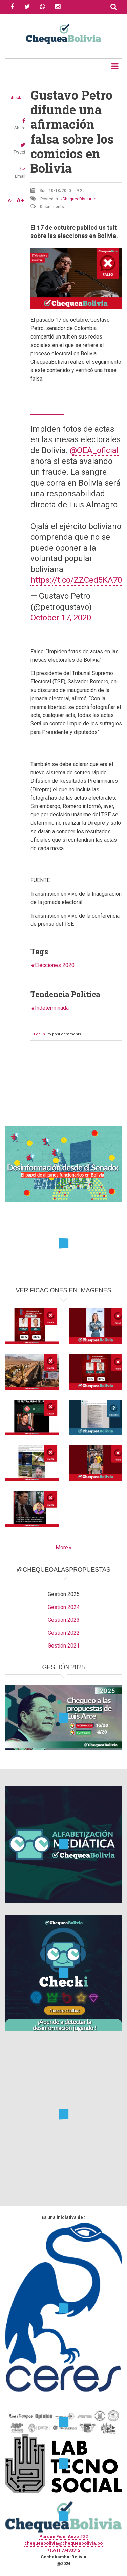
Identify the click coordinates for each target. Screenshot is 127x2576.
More (62, 1547)
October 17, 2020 (60, 617)
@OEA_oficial (94, 450)
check (15, 97)
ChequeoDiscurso (79, 199)
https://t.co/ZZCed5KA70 (76, 580)
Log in (39, 1034)
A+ (20, 200)
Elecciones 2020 (55, 965)
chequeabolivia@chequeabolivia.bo (63, 2543)
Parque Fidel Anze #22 (63, 2536)
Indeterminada (52, 1008)
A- (10, 200)
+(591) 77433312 (63, 2550)
